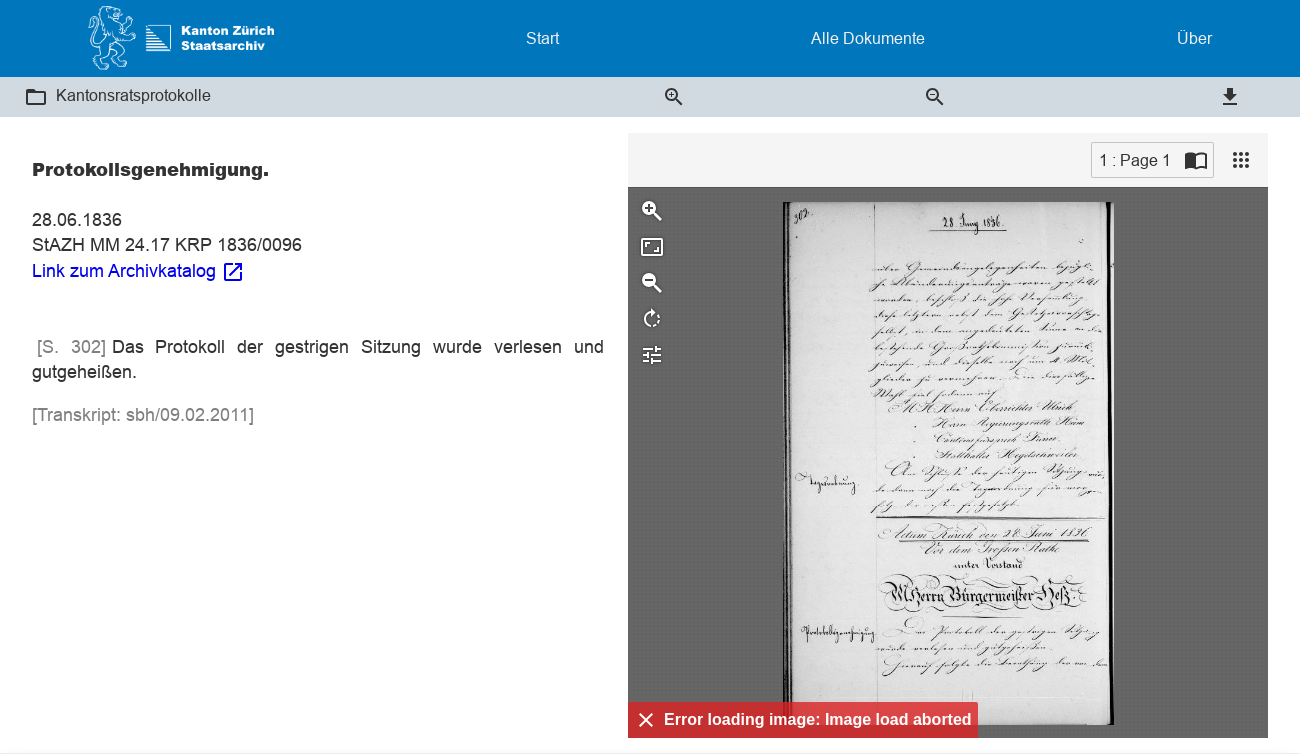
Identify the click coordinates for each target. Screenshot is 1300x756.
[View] (1241, 160)
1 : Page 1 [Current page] (1135, 160)
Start (542, 38)
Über (1194, 38)
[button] (36, 97)
